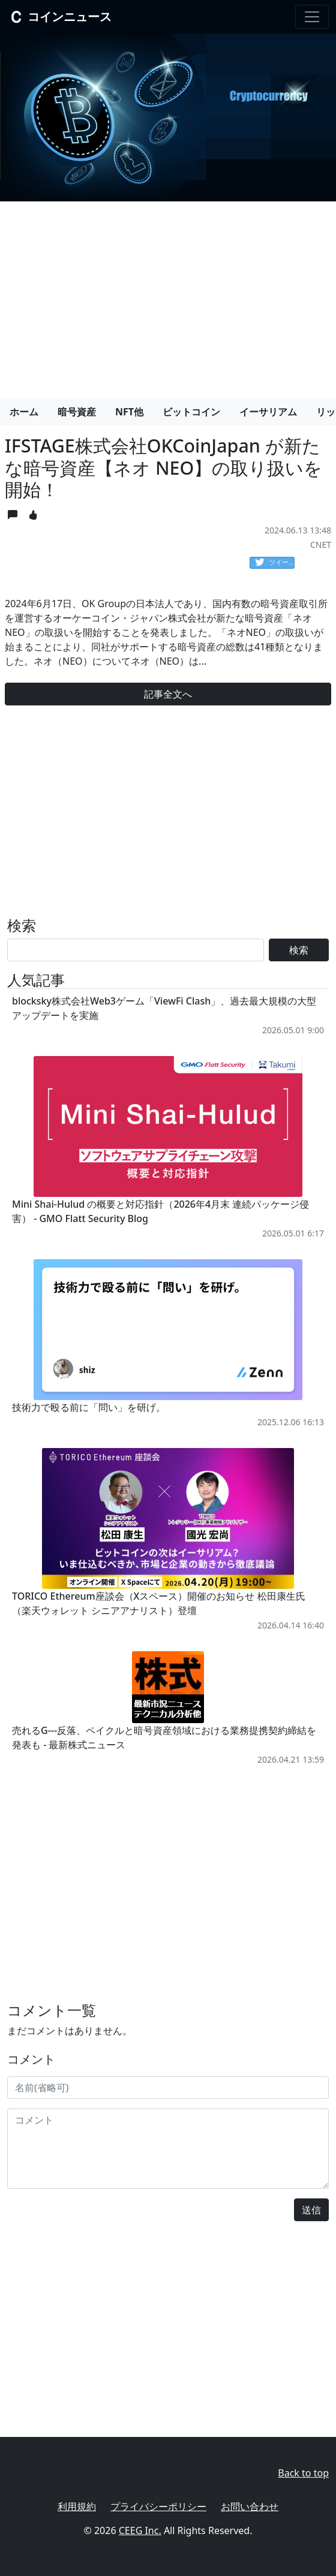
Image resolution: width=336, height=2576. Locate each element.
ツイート (275, 563)
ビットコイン (191, 411)
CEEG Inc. (140, 2530)
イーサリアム (268, 411)
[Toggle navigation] (312, 17)
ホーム (24, 411)
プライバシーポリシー (158, 2506)
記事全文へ (168, 694)
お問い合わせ (249, 2506)
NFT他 (129, 411)
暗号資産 (77, 411)
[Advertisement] (168, 295)
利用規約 (77, 2506)
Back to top (303, 2473)
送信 (311, 2209)
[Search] (135, 950)
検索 (298, 950)
